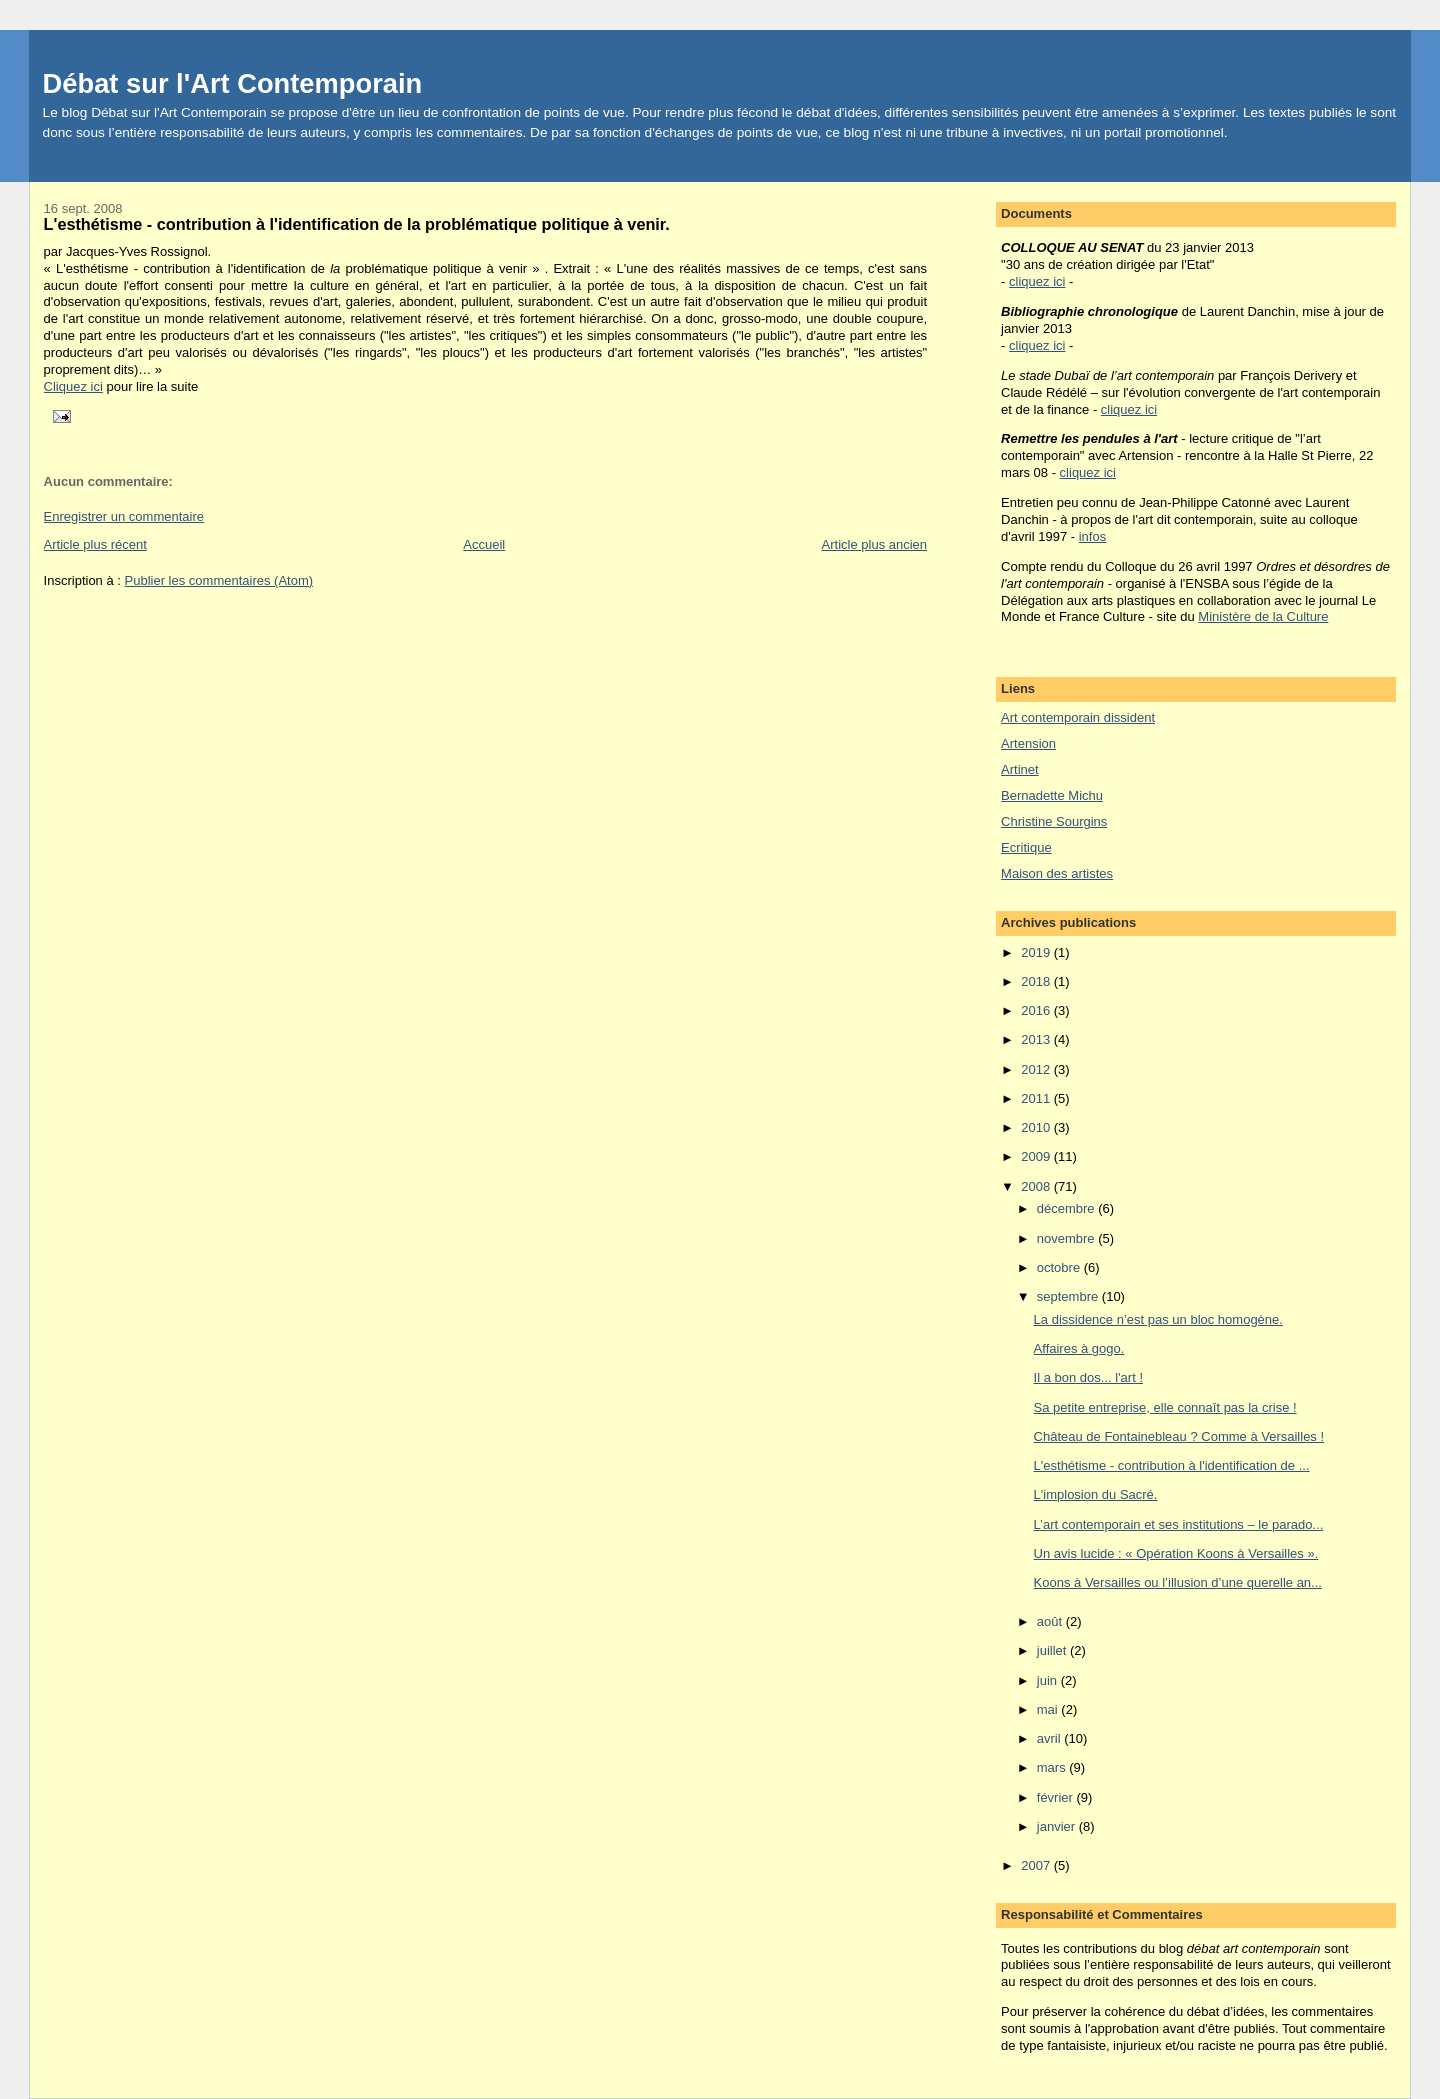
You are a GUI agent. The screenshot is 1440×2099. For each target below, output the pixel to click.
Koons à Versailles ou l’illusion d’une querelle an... (1178, 1582)
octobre (1060, 1267)
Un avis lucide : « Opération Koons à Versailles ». (1176, 1553)
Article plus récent (95, 544)
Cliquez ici (73, 386)
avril (1050, 1738)
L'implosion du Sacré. (1096, 1494)
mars (1053, 1767)
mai (1049, 1709)
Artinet (1020, 769)
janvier (1058, 1826)
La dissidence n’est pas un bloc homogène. (1158, 1319)
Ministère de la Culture (1263, 616)
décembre (1067, 1208)
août (1051, 1621)
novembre (1067, 1238)
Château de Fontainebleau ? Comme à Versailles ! (1179, 1436)
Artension (1028, 743)
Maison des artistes (1057, 873)
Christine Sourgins (1054, 821)
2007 (1037, 1865)
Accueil (484, 544)
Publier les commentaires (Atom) (219, 580)
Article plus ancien (875, 544)
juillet (1053, 1650)
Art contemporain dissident (1078, 717)
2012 (1037, 1069)
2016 (1037, 1010)
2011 (1037, 1098)
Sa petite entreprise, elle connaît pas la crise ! (1165, 1407)
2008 (1037, 1186)
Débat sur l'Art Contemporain (233, 83)
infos (1092, 536)
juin (1049, 1680)
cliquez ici (1037, 281)
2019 (1037, 952)
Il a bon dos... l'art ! (1088, 1377)
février (1057, 1797)
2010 (1037, 1127)
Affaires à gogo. (1079, 1348)
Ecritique (1026, 847)
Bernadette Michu (1052, 795)
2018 (1037, 981)
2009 (1037, 1156)
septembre (1069, 1296)
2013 (1037, 1039)
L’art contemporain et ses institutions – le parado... (1179, 1524)
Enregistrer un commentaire (124, 516)
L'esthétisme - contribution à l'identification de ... (1172, 1465)
